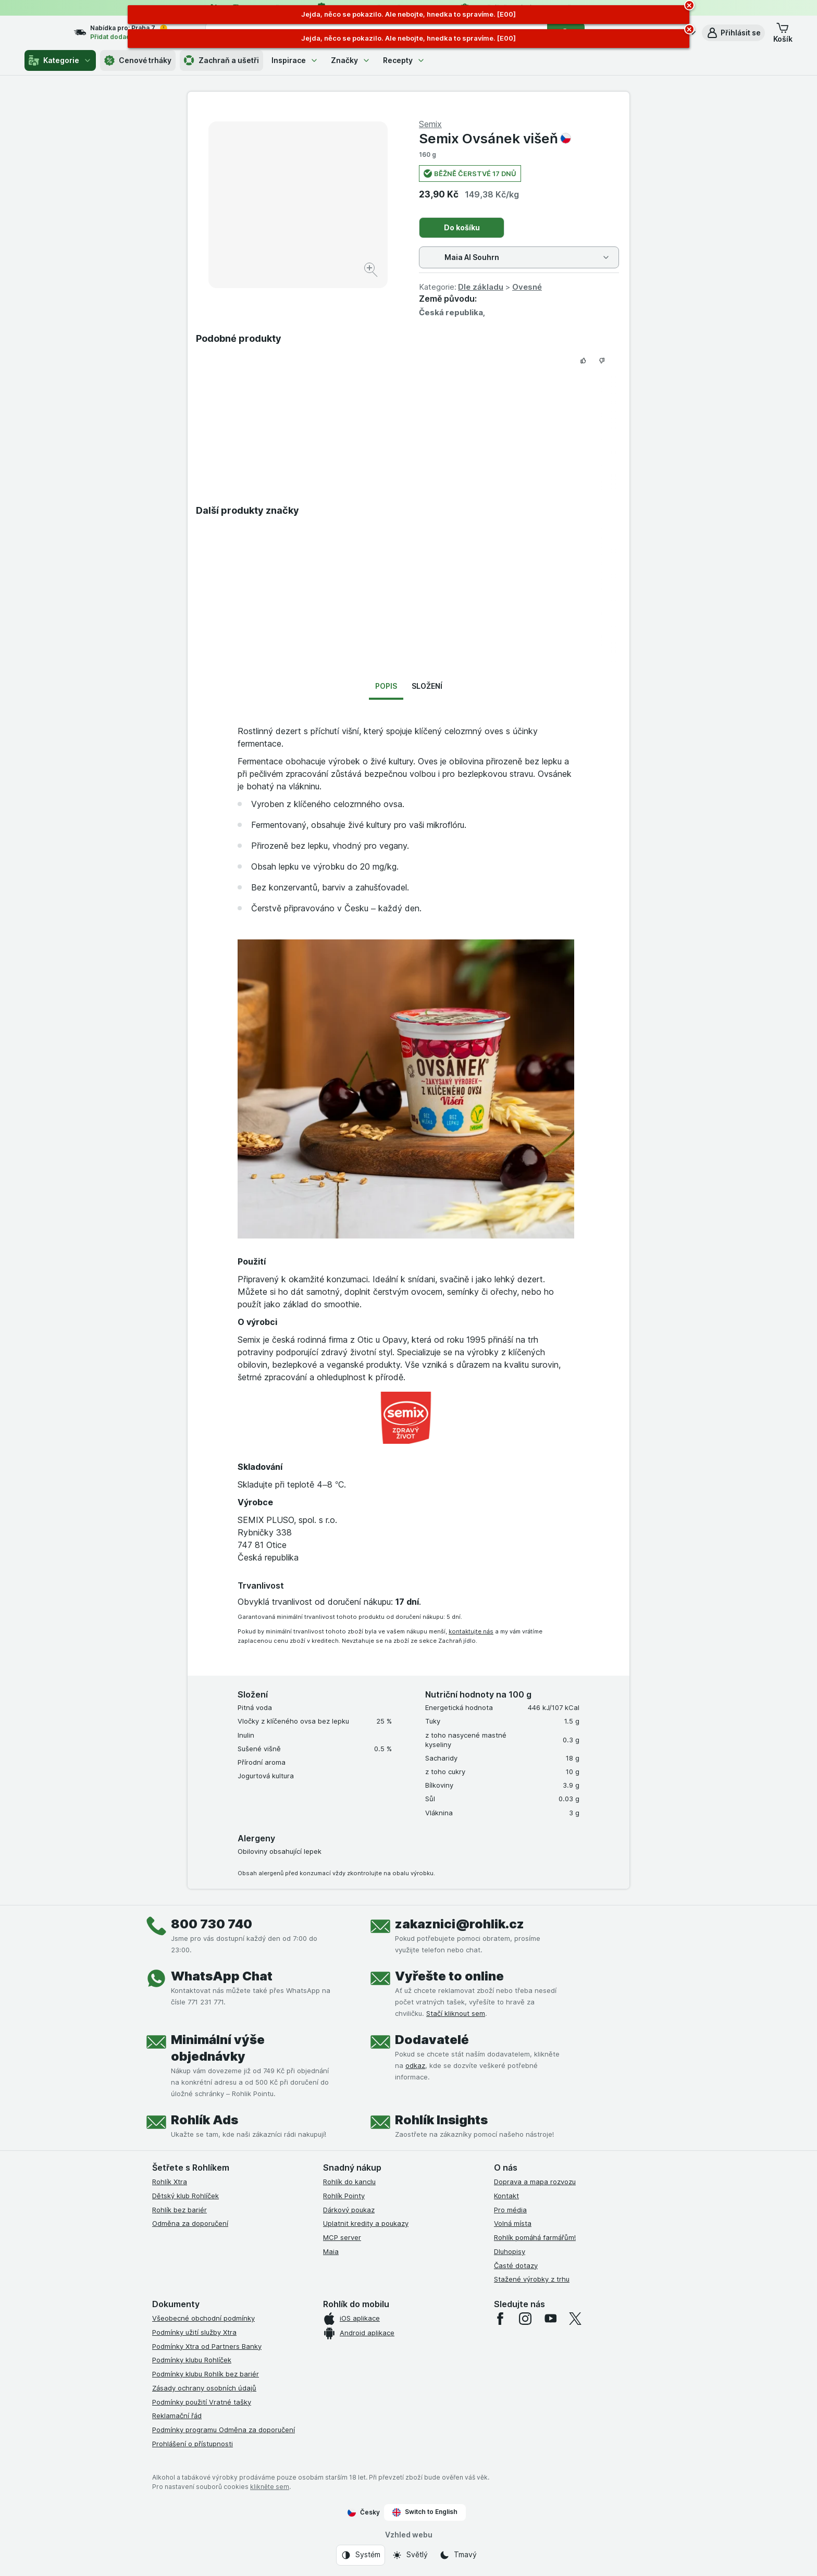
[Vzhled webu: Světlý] (409, 2555)
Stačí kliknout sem (455, 2013)
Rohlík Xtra (169, 2181)
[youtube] (550, 2318)
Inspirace (294, 60)
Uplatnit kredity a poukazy (365, 2223)
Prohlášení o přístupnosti (192, 2443)
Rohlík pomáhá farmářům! (535, 2237)
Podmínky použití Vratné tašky (201, 2402)
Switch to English (424, 2512)
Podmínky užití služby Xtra (194, 2332)
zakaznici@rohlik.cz (459, 1923)
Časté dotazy (516, 2265)
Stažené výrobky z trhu (532, 2279)
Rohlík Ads (204, 2119)
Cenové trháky (137, 60)
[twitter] (575, 2318)
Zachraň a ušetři (221, 60)
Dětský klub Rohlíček (185, 2195)
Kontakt (506, 2195)
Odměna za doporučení (190, 2223)
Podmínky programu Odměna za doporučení (223, 2429)
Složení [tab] (427, 686)
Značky (350, 60)
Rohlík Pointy (344, 2195)
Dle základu (480, 287)
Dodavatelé (432, 2039)
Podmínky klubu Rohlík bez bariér (205, 2374)
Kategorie (60, 60)
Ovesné (527, 287)
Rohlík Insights (441, 2119)
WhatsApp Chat (222, 1976)
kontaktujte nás (471, 1631)
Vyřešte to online (449, 1976)
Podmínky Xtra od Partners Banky (207, 2346)
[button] (733, 32)
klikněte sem (269, 2487)
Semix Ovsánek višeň (495, 138)
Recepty (404, 60)
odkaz (415, 2065)
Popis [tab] (386, 686)
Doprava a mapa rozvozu (535, 2181)
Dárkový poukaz (349, 2210)
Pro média (510, 2210)
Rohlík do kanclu (349, 2181)
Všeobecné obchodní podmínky (203, 2318)
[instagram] (525, 2318)
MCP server (342, 2237)
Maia (331, 2251)
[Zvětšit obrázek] (371, 271)
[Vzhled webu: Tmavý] (458, 2555)
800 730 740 (211, 1923)
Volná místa (512, 2223)
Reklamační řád (177, 2415)
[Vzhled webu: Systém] (360, 2555)
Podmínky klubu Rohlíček (191, 2360)
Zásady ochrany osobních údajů (204, 2388)
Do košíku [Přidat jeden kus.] (462, 227)
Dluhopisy (509, 2251)
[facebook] (500, 2318)
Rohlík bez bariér (179, 2210)
